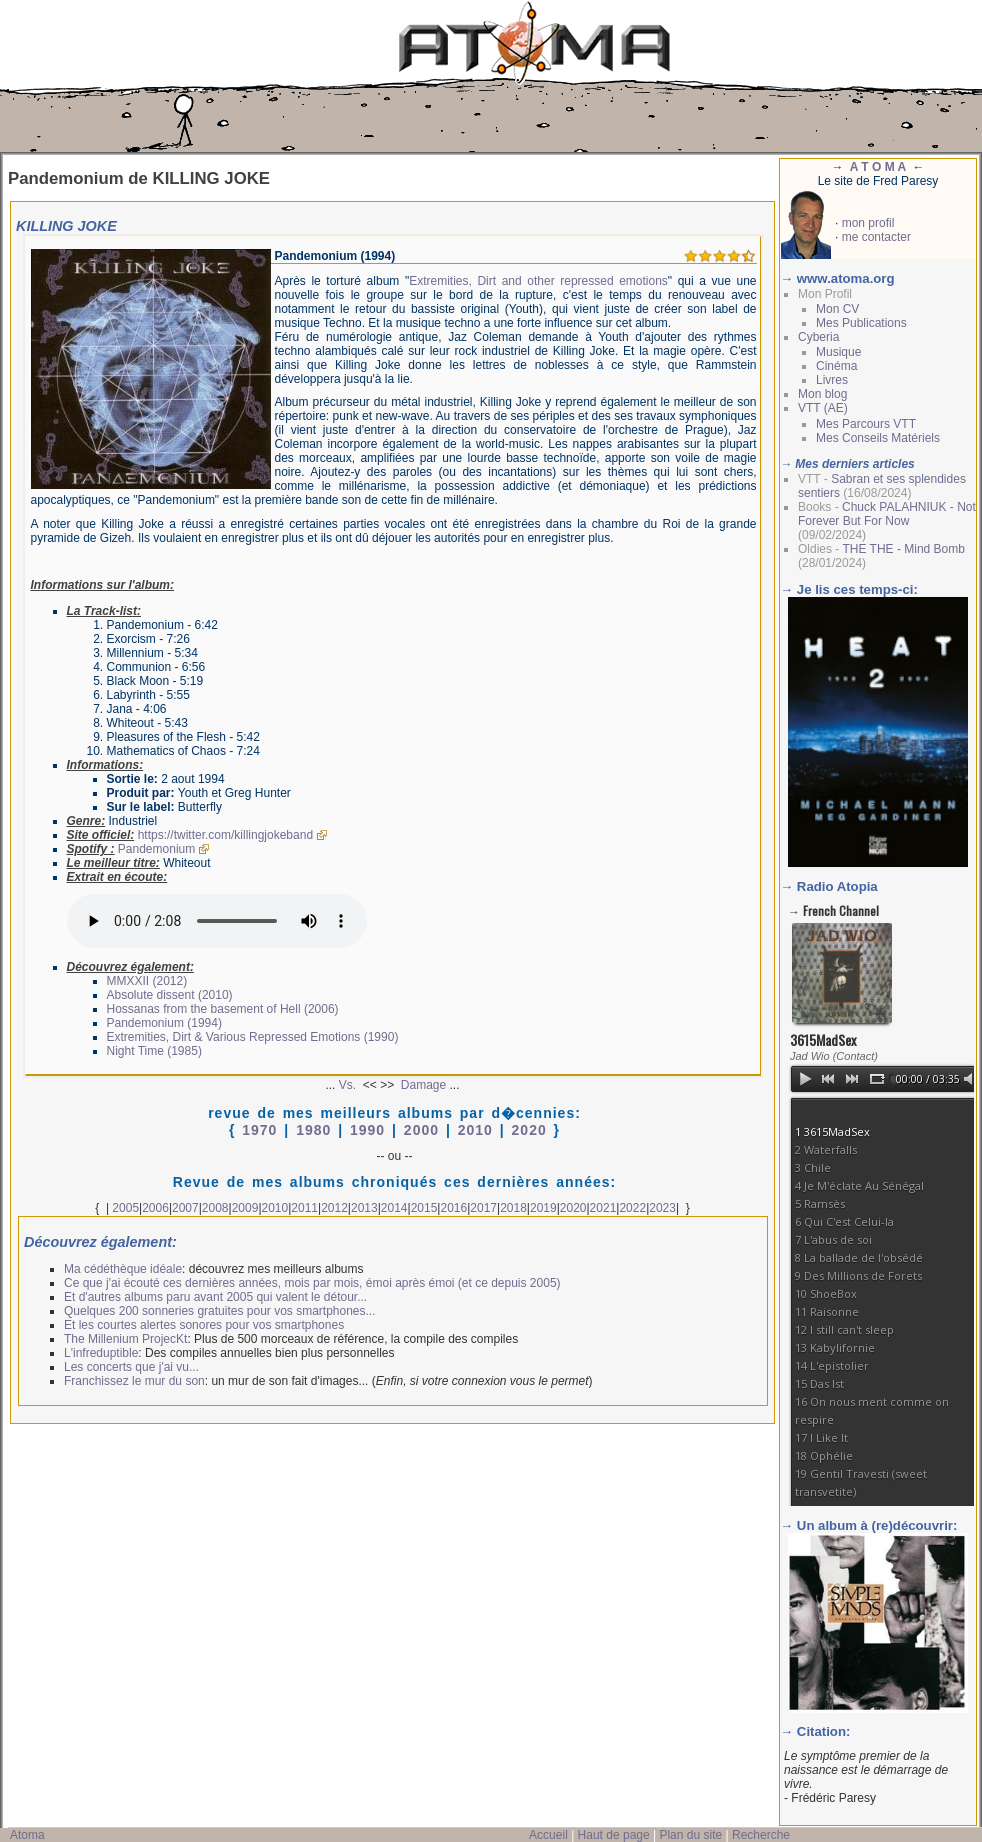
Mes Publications (861, 323)
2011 (304, 1208)
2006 (155, 1208)
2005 (125, 1208)
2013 (364, 1208)
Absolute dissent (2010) (170, 995)
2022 (632, 1208)
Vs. (347, 1085)
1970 (259, 1130)
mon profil (868, 223)
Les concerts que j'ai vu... (131, 1367)
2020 (529, 1130)
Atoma (27, 1835)
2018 (513, 1208)
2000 (421, 1130)
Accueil (548, 1835)
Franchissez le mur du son (134, 1381)
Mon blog (822, 394)
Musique (838, 352)
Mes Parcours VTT (866, 424)
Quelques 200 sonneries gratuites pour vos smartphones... (220, 1311)
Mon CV (837, 309)
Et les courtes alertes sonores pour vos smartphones (204, 1325)
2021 (603, 1208)
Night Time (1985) (154, 1051)
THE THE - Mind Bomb (903, 549)
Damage (423, 1085)
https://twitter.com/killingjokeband (225, 835)
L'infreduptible (101, 1353)
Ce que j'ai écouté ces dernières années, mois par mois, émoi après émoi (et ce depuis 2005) (312, 1283)
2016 (453, 1208)
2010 (475, 1130)
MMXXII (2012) (147, 981)
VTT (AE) (823, 408)
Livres (832, 380)
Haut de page (614, 1835)
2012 (334, 1208)
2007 (185, 1208)
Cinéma (836, 366)
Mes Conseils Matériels (878, 438)
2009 (245, 1208)
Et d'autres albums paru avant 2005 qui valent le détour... (215, 1297)
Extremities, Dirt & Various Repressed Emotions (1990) (253, 1037)
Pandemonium (156, 849)
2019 (543, 1208)
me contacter (876, 237)
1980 (313, 1130)
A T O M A (878, 167)
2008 (215, 1208)
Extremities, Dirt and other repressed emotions (538, 281)
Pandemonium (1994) (164, 1023)
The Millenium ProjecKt (125, 1339)
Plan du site (690, 1835)
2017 (483, 1208)
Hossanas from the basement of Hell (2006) (223, 1009)
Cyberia (818, 337)
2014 (394, 1208)
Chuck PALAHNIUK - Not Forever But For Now (887, 514)
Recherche (761, 1835)
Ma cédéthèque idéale (123, 1269)
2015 (424, 1208)
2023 (662, 1208)
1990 (367, 1130)
